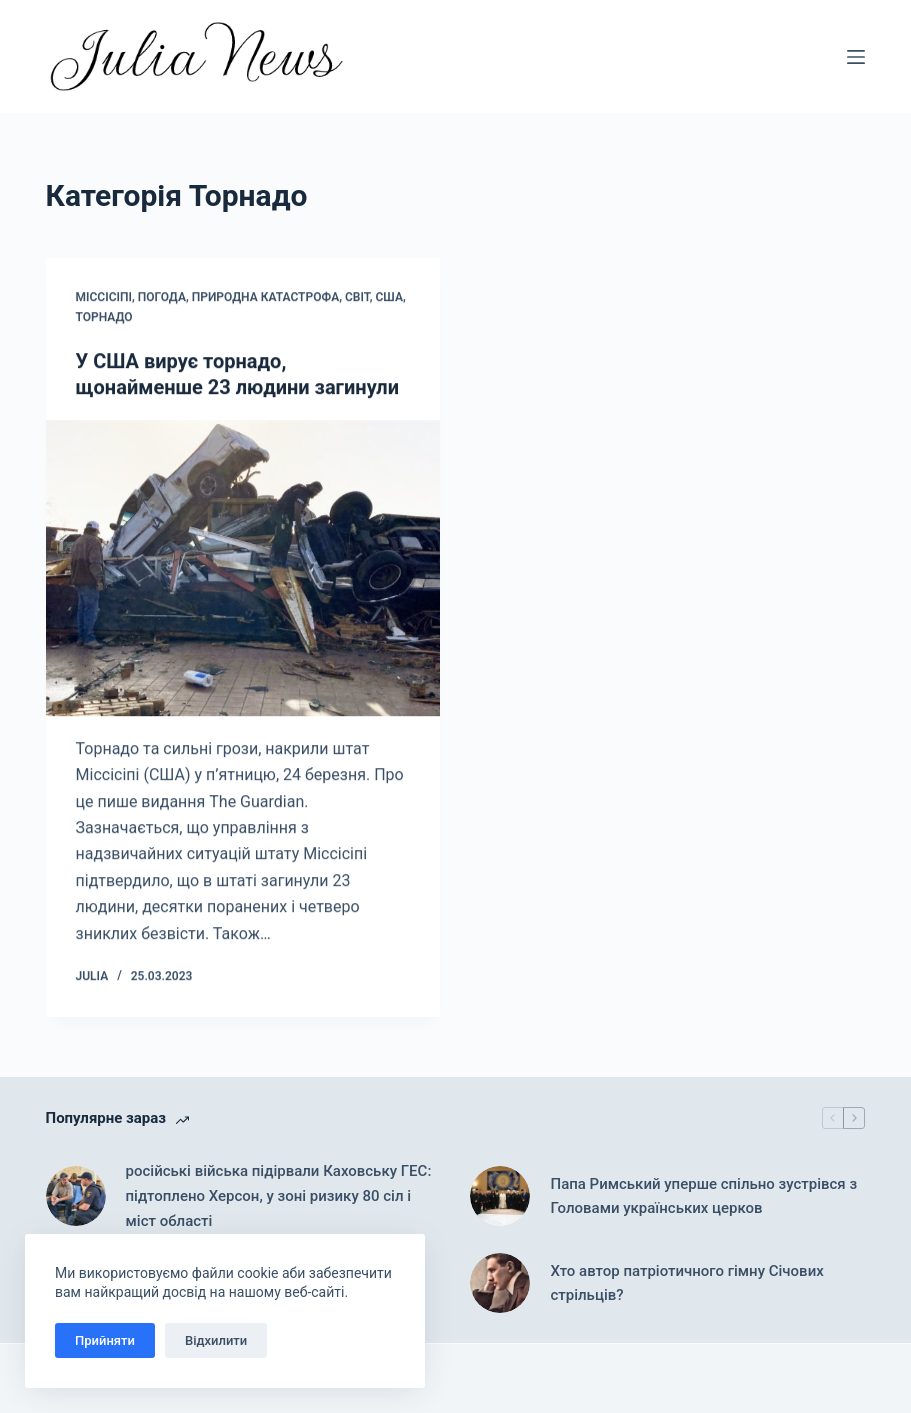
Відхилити (216, 1340)
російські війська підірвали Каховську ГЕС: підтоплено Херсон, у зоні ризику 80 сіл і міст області (279, 1196)
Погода (162, 299)
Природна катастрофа (265, 299)
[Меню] (856, 57)
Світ (357, 299)
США (389, 299)
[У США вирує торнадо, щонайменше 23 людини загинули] (243, 569)
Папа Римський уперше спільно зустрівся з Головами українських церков (703, 1196)
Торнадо (104, 319)
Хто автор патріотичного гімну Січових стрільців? (686, 1283)
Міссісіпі (104, 299)
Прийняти (105, 1340)
